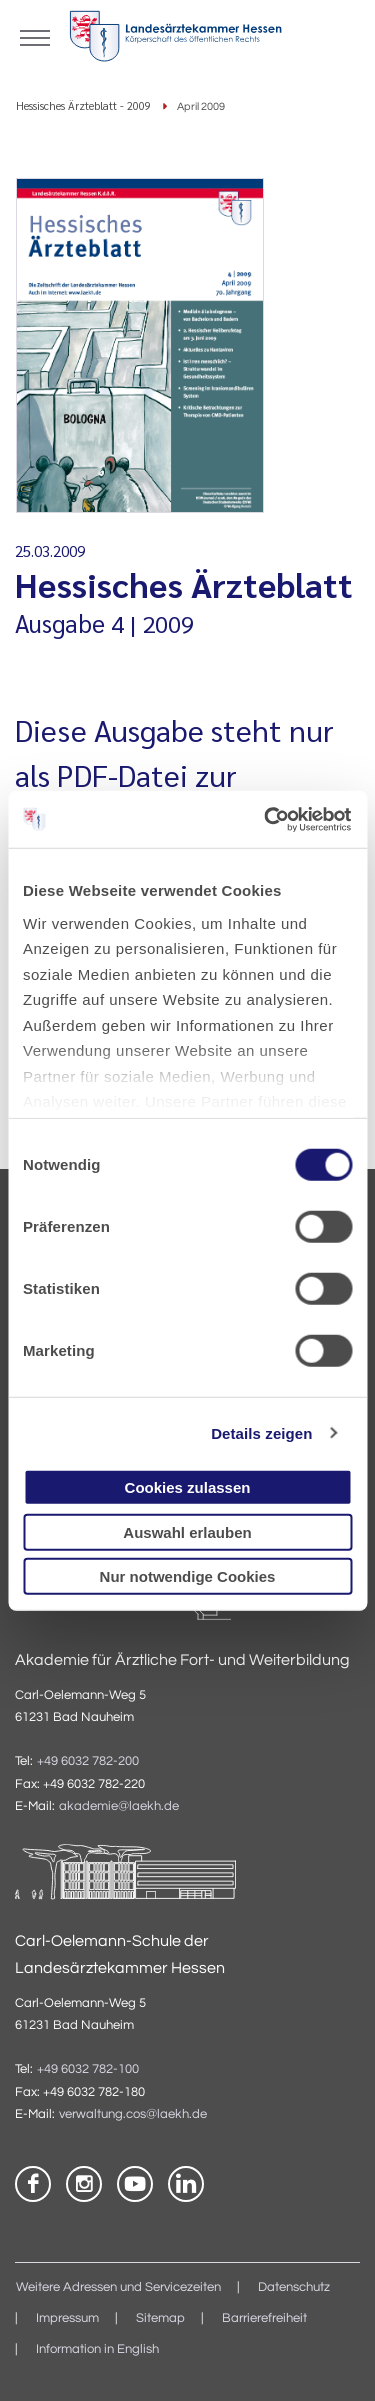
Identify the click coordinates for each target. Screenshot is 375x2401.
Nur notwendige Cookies (188, 1576)
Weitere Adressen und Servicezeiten (118, 2287)
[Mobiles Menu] (35, 36)
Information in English (97, 2349)
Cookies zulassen (188, 1487)
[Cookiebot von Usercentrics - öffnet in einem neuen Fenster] (267, 819)
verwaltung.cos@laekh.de (133, 2114)
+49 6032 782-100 (88, 2069)
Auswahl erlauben (187, 1531)
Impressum (67, 2318)
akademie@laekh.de (119, 1806)
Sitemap (160, 2318)
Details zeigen (261, 1432)
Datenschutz (294, 2287)
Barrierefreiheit (264, 2318)
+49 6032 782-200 (88, 1761)
